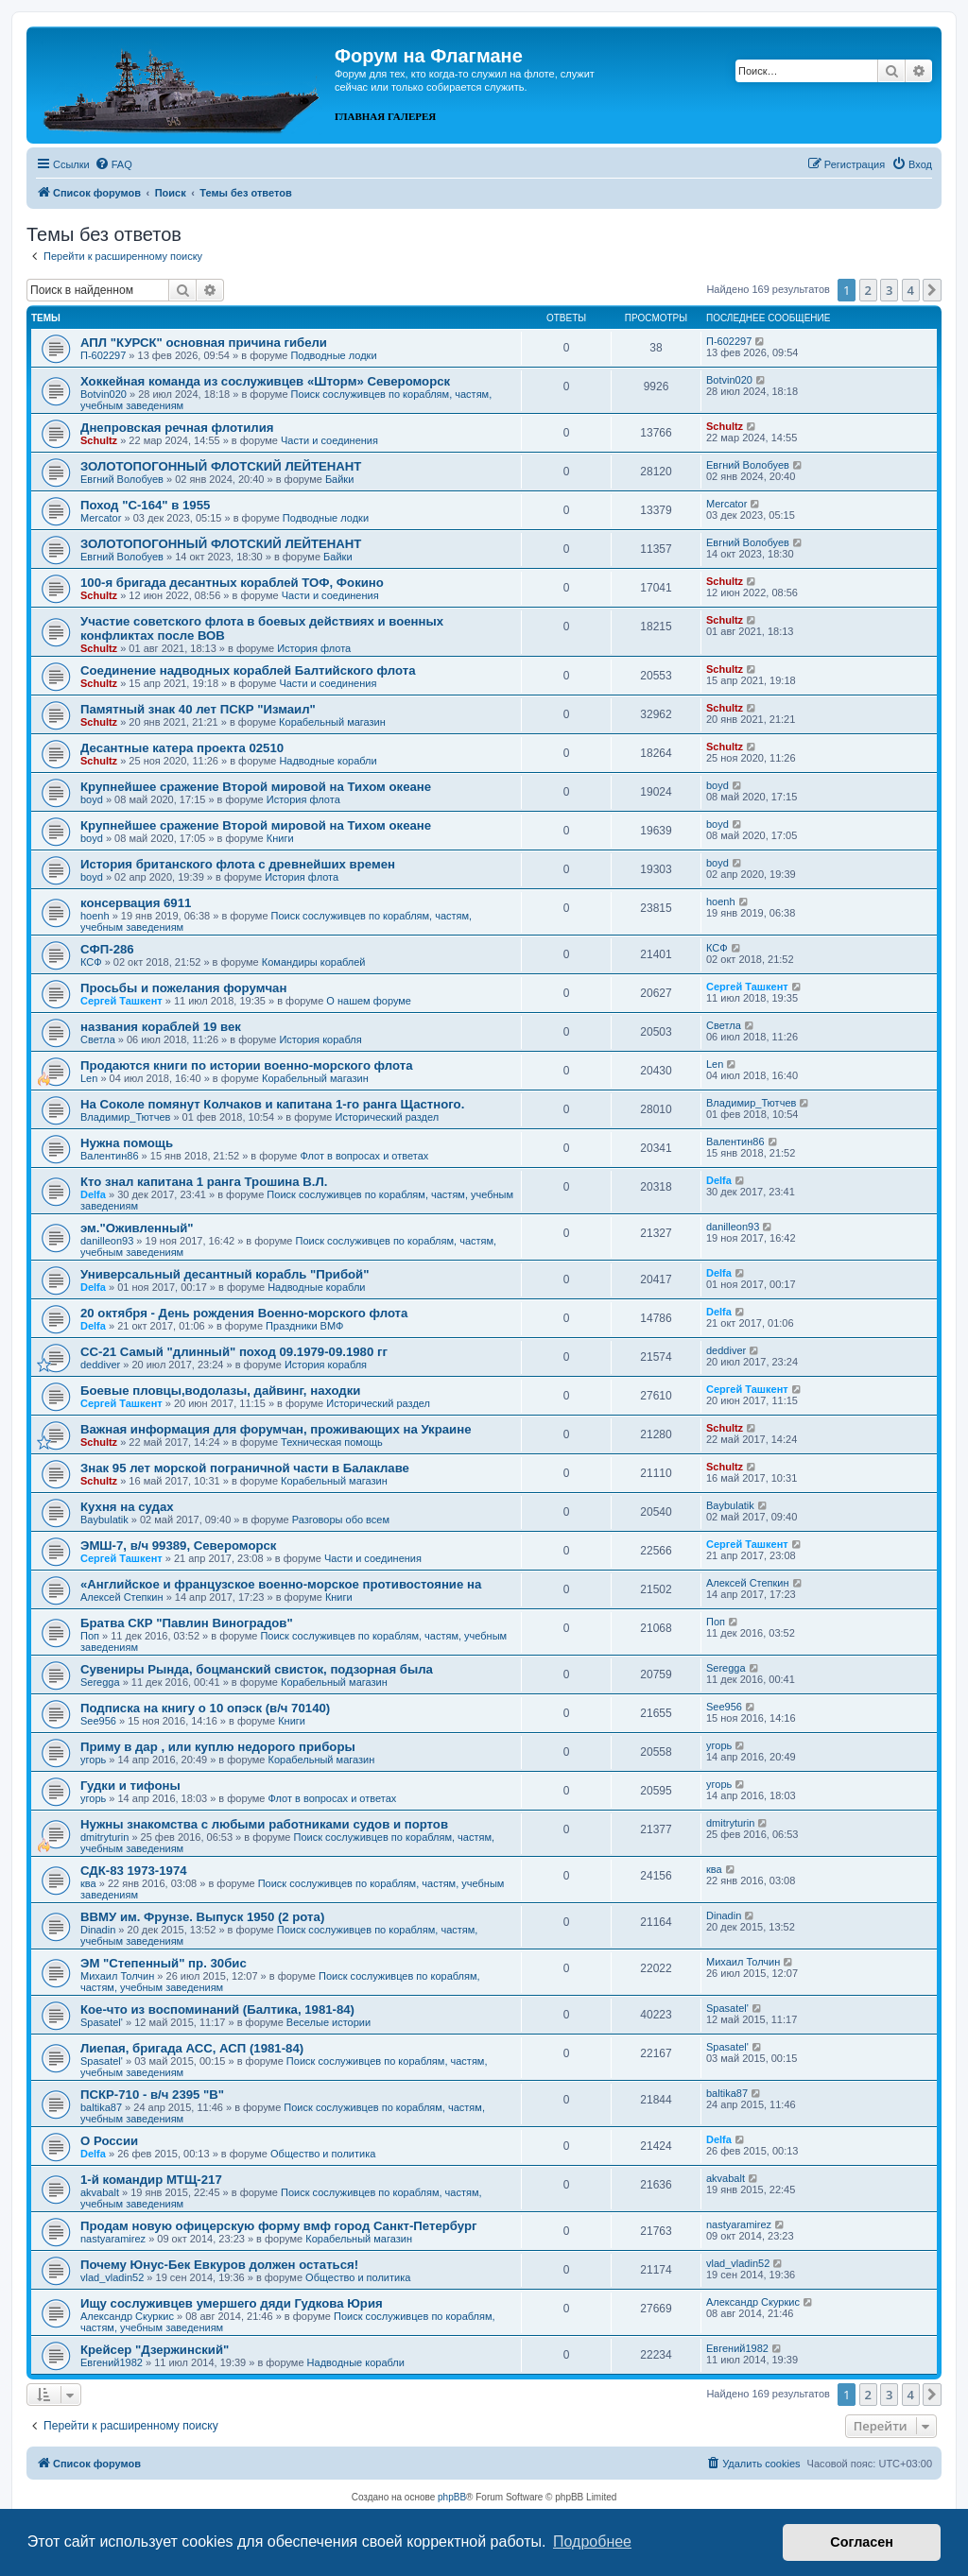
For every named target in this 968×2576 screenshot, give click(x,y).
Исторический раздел (387, 1117)
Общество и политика (322, 2153)
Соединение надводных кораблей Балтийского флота (248, 670)
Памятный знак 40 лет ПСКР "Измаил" (198, 709)
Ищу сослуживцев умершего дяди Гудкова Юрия (231, 2303)
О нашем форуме (368, 1000)
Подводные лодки (333, 355)
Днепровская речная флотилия (176, 428)
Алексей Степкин (122, 1597)
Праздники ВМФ (304, 1325)
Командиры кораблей (314, 962)
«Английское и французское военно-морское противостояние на (280, 1584)
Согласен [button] (861, 2542)
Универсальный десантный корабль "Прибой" (224, 1274)
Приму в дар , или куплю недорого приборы (217, 1747)
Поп (89, 1635)
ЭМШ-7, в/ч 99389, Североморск (178, 1545)
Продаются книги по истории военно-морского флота (246, 1065)
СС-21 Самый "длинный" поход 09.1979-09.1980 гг (234, 1352)
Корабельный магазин (332, 722)
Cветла (97, 1039)
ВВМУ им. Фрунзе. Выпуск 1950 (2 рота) (202, 1917)
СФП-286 (107, 949)
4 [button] (911, 290)
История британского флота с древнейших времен (237, 864)
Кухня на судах (127, 1507)
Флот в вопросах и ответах (365, 1155)
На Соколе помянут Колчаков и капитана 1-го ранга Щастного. (272, 1104)
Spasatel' (101, 2022)
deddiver (100, 1364)
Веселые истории (328, 2022)
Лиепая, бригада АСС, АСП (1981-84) (191, 2048)
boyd (91, 799)
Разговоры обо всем (340, 1519)
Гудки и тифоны (130, 1785)
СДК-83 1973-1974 (133, 1870)
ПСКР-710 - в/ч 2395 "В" (152, 2094)
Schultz (98, 440)
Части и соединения (329, 440)
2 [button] (868, 290)
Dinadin (97, 1929)
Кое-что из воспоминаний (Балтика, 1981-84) (217, 2009)
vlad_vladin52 (112, 2277)
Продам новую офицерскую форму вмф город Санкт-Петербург (278, 2226)
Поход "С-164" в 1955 (145, 505)
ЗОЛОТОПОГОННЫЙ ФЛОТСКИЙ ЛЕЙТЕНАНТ (220, 466)
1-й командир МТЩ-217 (151, 2179)
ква (88, 1883)
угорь (93, 1759)
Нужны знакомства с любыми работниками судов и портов (264, 1824)
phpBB (452, 2497)
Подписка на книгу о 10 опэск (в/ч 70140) (205, 1708)
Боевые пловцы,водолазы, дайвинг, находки (220, 1390)
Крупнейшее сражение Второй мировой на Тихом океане (255, 787)
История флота (314, 648)
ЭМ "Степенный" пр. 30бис (163, 1963)
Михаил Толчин (117, 1976)
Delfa (93, 1194)
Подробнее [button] (592, 2541)
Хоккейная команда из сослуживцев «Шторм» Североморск (265, 381)
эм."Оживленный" (137, 1228)
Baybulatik (104, 1519)
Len (88, 1078)
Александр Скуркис (127, 2316)
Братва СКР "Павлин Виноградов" (186, 1623)
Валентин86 (109, 1155)
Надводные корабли (327, 760)
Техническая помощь (332, 1442)
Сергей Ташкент (121, 1000)
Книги (280, 838)
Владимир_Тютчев (125, 1117)
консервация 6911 (135, 903)
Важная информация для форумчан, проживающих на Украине (276, 1429)
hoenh (95, 915)
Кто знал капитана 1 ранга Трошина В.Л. (203, 1182)
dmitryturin (104, 1837)
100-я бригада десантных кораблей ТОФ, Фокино (232, 582)
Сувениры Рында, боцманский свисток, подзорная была (256, 1669)
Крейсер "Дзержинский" (154, 2350)
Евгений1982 (111, 2362)
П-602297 (103, 355)
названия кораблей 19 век (160, 1027)
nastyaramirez (113, 2238)
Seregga (100, 1682)
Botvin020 (103, 394)
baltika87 (101, 2107)
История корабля (320, 1039)
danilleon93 (106, 1240)
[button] (932, 290)
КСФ (91, 962)
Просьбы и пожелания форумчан (183, 988)
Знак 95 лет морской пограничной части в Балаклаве (244, 1468)
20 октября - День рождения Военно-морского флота (243, 1313)
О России (109, 2141)
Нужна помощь (126, 1143)
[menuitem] (113, 164)
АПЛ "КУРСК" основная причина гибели (203, 342)
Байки (339, 479)
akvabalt (99, 2192)
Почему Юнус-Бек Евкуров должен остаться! (219, 2265)
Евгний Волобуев (122, 479)
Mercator (100, 518)
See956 (98, 1720)
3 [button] (889, 290)
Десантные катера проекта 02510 (182, 748)
